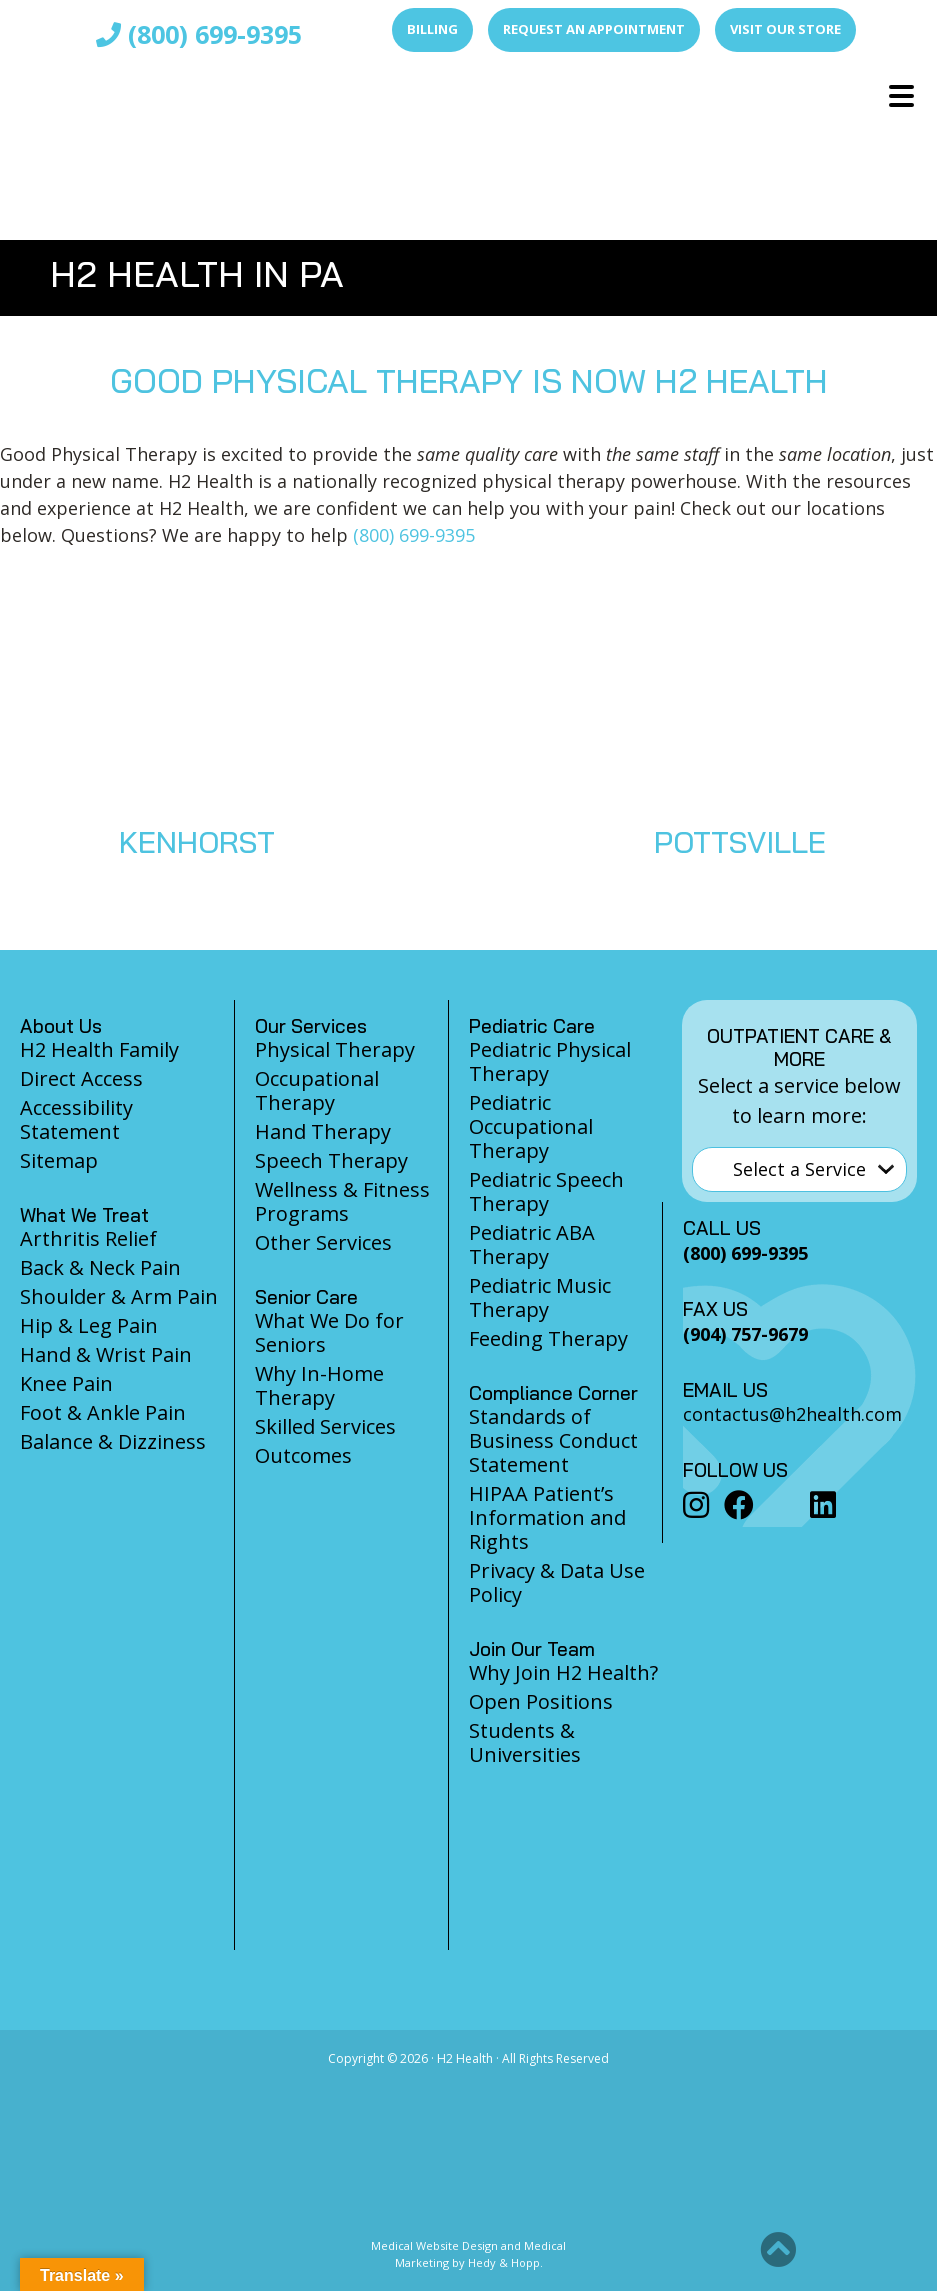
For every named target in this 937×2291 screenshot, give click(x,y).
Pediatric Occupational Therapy (531, 1126)
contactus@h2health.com (792, 1414)
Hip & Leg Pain (89, 1325)
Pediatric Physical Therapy (550, 1061)
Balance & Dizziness (113, 1441)
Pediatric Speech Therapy (546, 1191)
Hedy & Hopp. (505, 2262)
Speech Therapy (331, 1160)
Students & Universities (525, 1742)
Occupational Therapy (317, 1090)
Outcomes (303, 1455)
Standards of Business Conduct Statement (553, 1440)
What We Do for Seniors (329, 1332)
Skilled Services (325, 1426)
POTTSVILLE (740, 842)
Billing (432, 29)
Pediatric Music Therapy (540, 1297)
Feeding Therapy (548, 1338)
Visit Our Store (785, 29)
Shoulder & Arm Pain (119, 1296)
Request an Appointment (594, 29)
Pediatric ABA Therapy (532, 1244)
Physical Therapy (335, 1049)
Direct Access (81, 1078)
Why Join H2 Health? (563, 1672)
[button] (778, 2250)
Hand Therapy (323, 1131)
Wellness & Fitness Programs (342, 1201)
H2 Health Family (99, 1049)
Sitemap (59, 1160)
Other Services (323, 1242)
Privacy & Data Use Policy (557, 1582)
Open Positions (541, 1701)
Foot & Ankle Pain (103, 1412)
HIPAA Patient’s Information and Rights (547, 1517)
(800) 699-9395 (199, 34)
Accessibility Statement (76, 1119)
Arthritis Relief (88, 1238)
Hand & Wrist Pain (106, 1354)
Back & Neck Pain (100, 1267)
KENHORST (197, 842)
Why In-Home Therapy (319, 1385)
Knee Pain (66, 1383)
